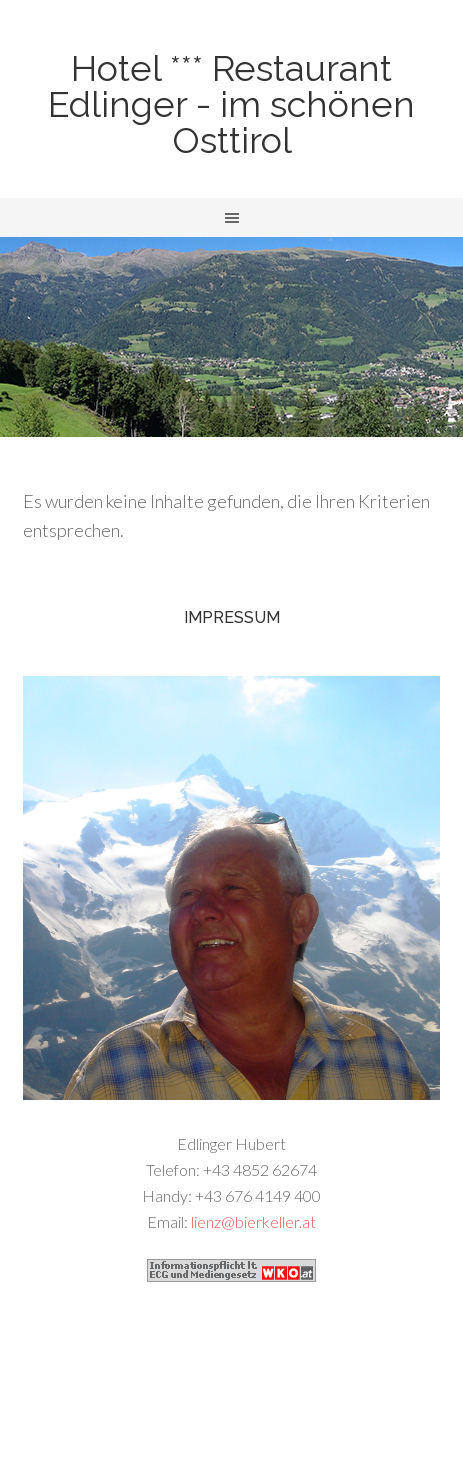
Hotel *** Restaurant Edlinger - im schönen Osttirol (231, 104)
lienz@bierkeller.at (253, 1221)
